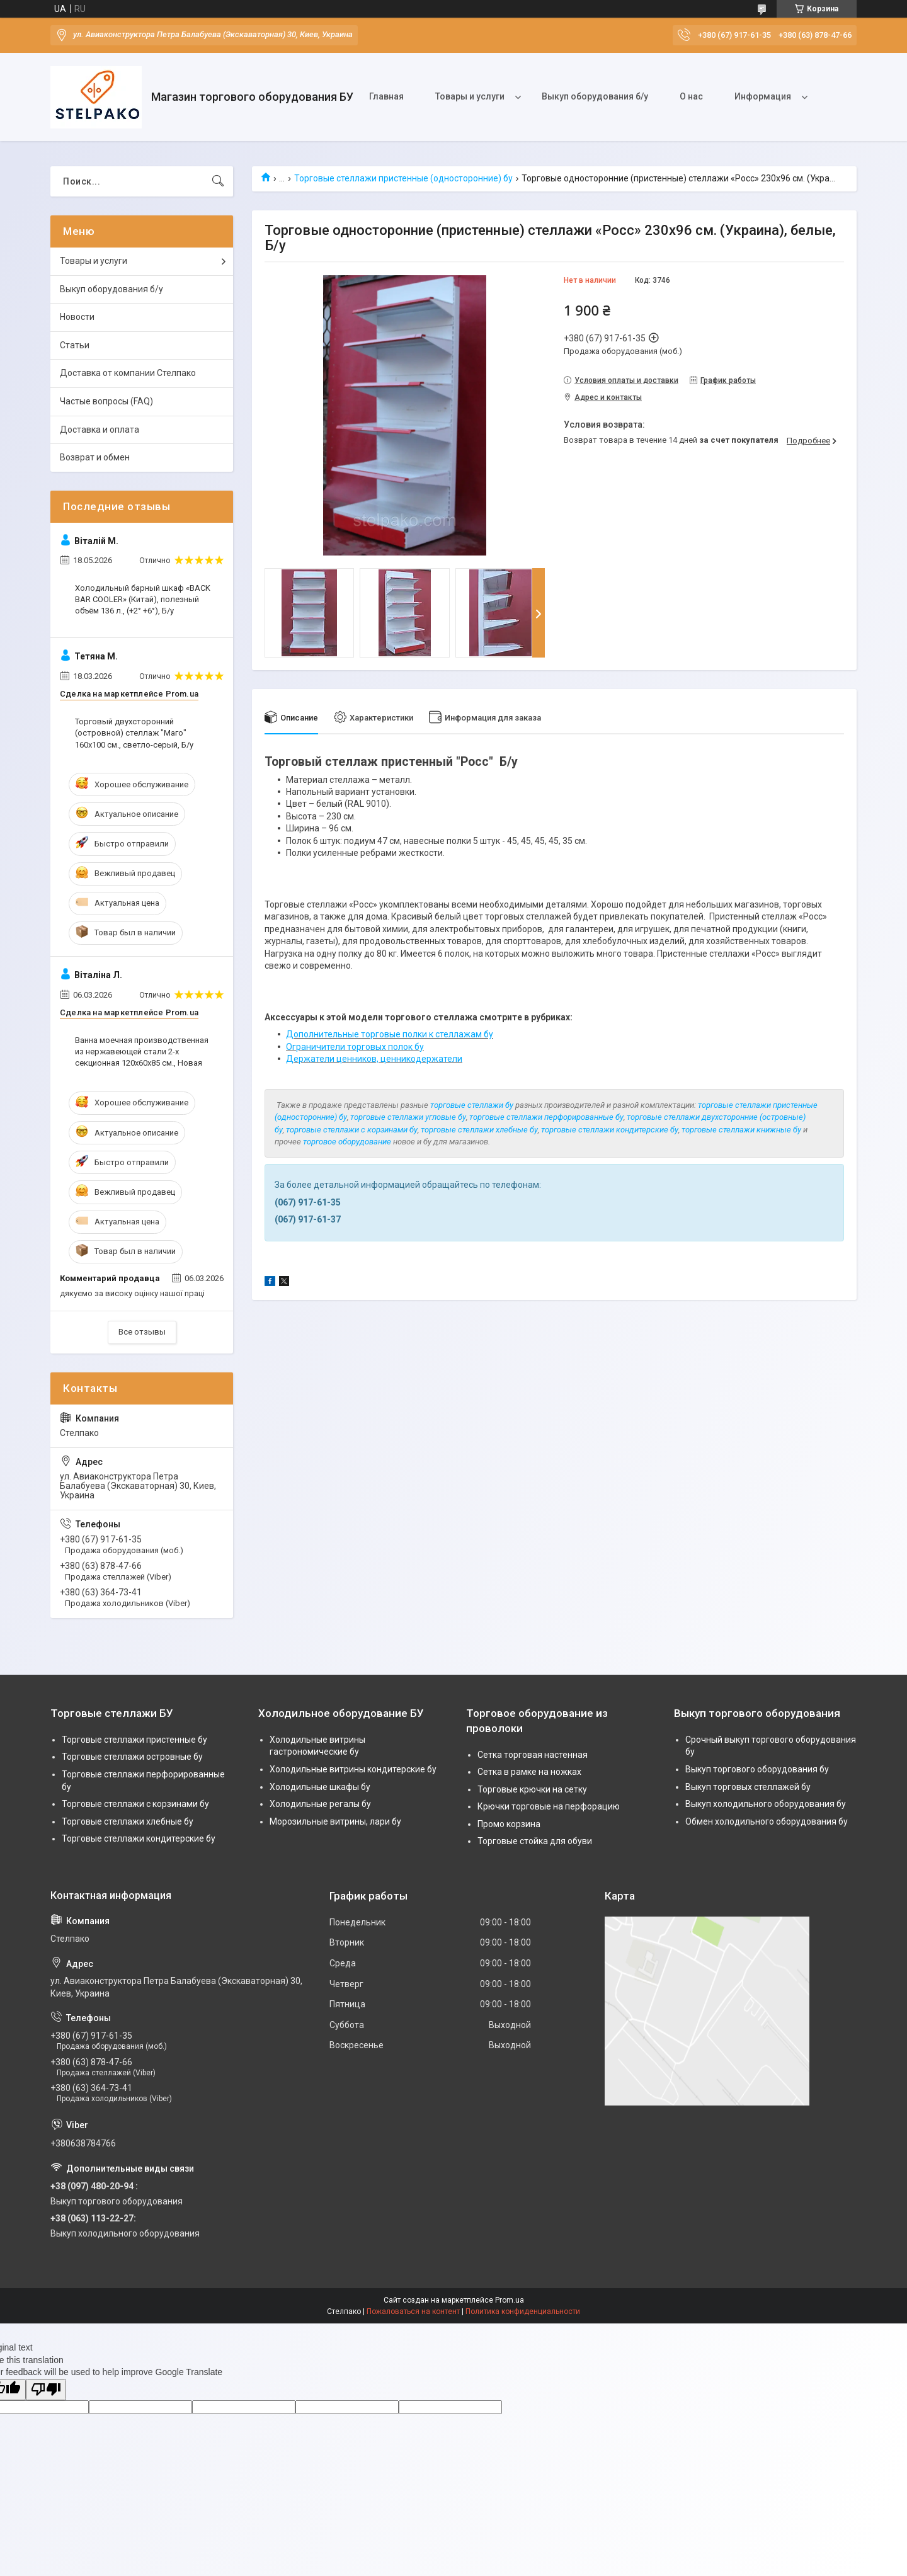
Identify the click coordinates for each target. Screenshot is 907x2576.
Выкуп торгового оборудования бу (757, 1769)
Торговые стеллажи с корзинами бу (135, 1804)
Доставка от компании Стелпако (128, 373)
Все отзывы (142, 1331)
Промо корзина (508, 1824)
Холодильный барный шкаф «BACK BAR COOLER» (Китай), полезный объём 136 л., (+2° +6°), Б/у (142, 599)
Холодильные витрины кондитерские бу (353, 1769)
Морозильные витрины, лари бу (335, 1821)
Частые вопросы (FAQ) (106, 401)
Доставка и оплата (99, 430)
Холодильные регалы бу (320, 1804)
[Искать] (218, 181)
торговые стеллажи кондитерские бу (609, 1129)
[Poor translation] (46, 2390)
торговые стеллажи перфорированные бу (546, 1117)
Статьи (74, 345)
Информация (762, 96)
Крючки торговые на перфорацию (548, 1806)
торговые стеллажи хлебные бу (479, 1129)
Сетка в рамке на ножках (529, 1772)
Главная (386, 96)
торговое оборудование (347, 1141)
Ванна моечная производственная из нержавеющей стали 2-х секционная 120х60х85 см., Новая (141, 1051)
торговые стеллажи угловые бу (408, 1117)
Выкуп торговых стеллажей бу (748, 1787)
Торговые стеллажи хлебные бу (127, 1821)
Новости (77, 317)
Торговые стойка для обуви (534, 1841)
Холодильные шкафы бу (320, 1787)
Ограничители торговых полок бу (355, 1047)
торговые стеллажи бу (471, 1105)
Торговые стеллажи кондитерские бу (138, 1838)
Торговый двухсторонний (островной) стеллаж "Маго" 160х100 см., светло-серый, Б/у (134, 733)
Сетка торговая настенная (532, 1755)
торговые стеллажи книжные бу (741, 1129)
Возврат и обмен (95, 457)
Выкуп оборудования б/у (595, 96)
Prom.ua (509, 2300)
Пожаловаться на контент (413, 2311)
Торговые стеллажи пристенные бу (134, 1740)
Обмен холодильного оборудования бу (766, 1821)
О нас (691, 96)
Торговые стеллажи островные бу (132, 1757)
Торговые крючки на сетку (532, 1789)
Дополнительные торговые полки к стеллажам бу (389, 1034)
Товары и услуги (470, 96)
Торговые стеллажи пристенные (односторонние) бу (403, 178)
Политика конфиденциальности (522, 2311)
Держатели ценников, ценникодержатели (374, 1059)
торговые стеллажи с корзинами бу (352, 1129)
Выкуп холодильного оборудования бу (765, 1804)
